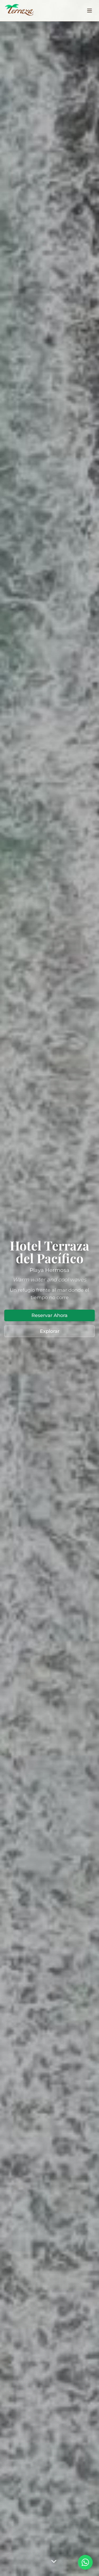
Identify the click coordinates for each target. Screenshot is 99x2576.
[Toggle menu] (89, 10)
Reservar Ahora (49, 1315)
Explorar (49, 1331)
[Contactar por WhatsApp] (85, 2562)
